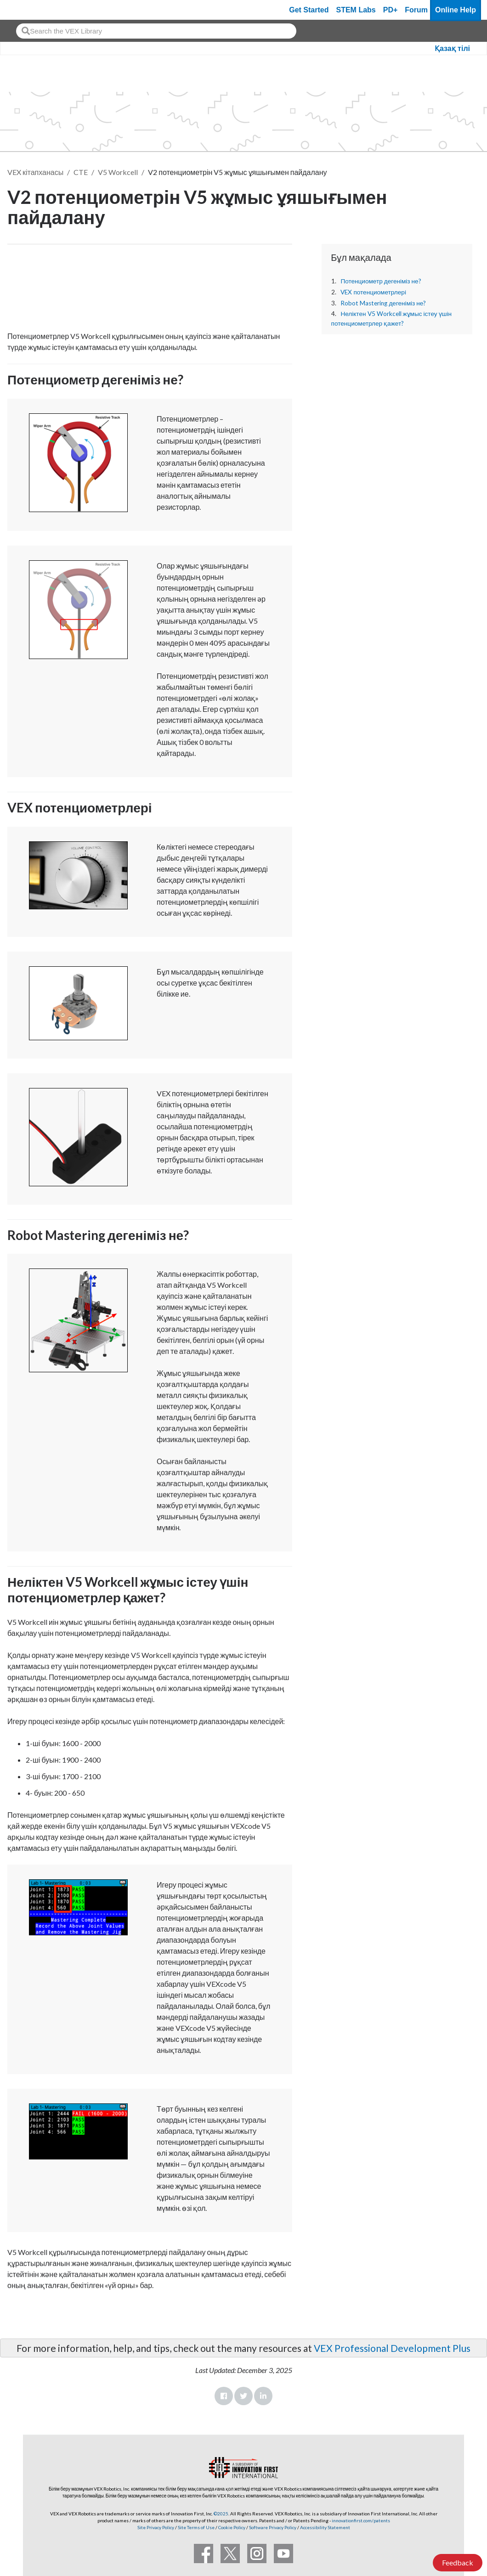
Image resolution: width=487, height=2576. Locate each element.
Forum (416, 10)
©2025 (221, 2513)
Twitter (243, 2396)
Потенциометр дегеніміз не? (380, 281)
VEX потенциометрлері (373, 292)
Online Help (455, 10)
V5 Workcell (118, 172)
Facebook (224, 2396)
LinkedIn (263, 2396)
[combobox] (156, 31)
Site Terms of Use (196, 2527)
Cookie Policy (231, 2527)
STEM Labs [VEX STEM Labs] (356, 10)
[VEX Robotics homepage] (24, 10)
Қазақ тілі (452, 48)
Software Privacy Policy (272, 2527)
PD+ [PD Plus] (390, 10)
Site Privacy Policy (155, 2527)
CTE (81, 172)
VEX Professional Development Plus (392, 2348)
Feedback (457, 2562)
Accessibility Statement (325, 2527)
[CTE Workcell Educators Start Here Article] (149, 285)
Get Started (308, 10)
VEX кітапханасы (35, 172)
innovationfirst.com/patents (361, 2520)
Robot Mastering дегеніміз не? (383, 303)
